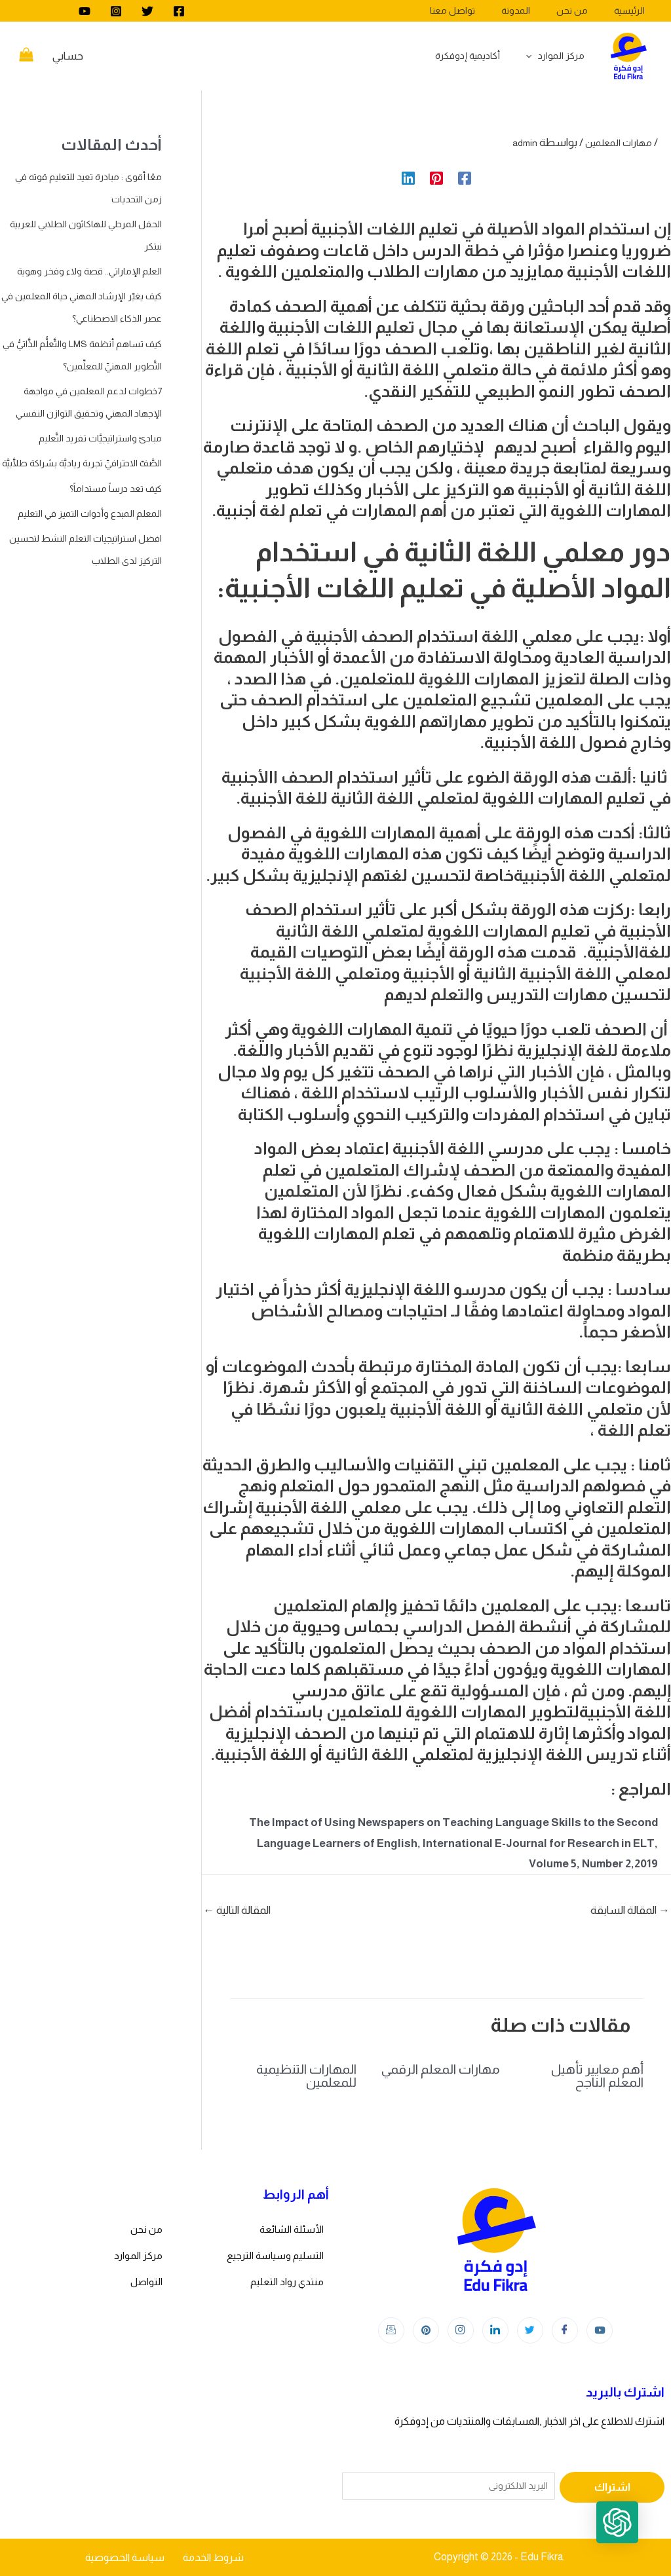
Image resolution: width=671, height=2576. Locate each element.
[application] (536, 56)
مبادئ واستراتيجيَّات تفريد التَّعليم (91, 504)
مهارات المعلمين (614, 142)
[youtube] (84, 11)
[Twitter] (147, 11)
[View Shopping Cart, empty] (26, 56)
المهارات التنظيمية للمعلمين (306, 2075)
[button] (630, 2535)
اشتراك (612, 2487)
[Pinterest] (436, 177)
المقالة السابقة (630, 1910)
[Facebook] (179, 11)
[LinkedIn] (495, 2330)
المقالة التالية (237, 1910)
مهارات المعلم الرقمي (440, 2069)
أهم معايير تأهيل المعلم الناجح (597, 2075)
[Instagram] (116, 11)
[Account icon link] (67, 56)
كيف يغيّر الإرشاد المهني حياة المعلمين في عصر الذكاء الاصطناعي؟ (98, 340)
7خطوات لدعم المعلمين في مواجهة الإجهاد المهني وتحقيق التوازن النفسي (82, 457)
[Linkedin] (408, 177)
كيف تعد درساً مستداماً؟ (107, 577)
